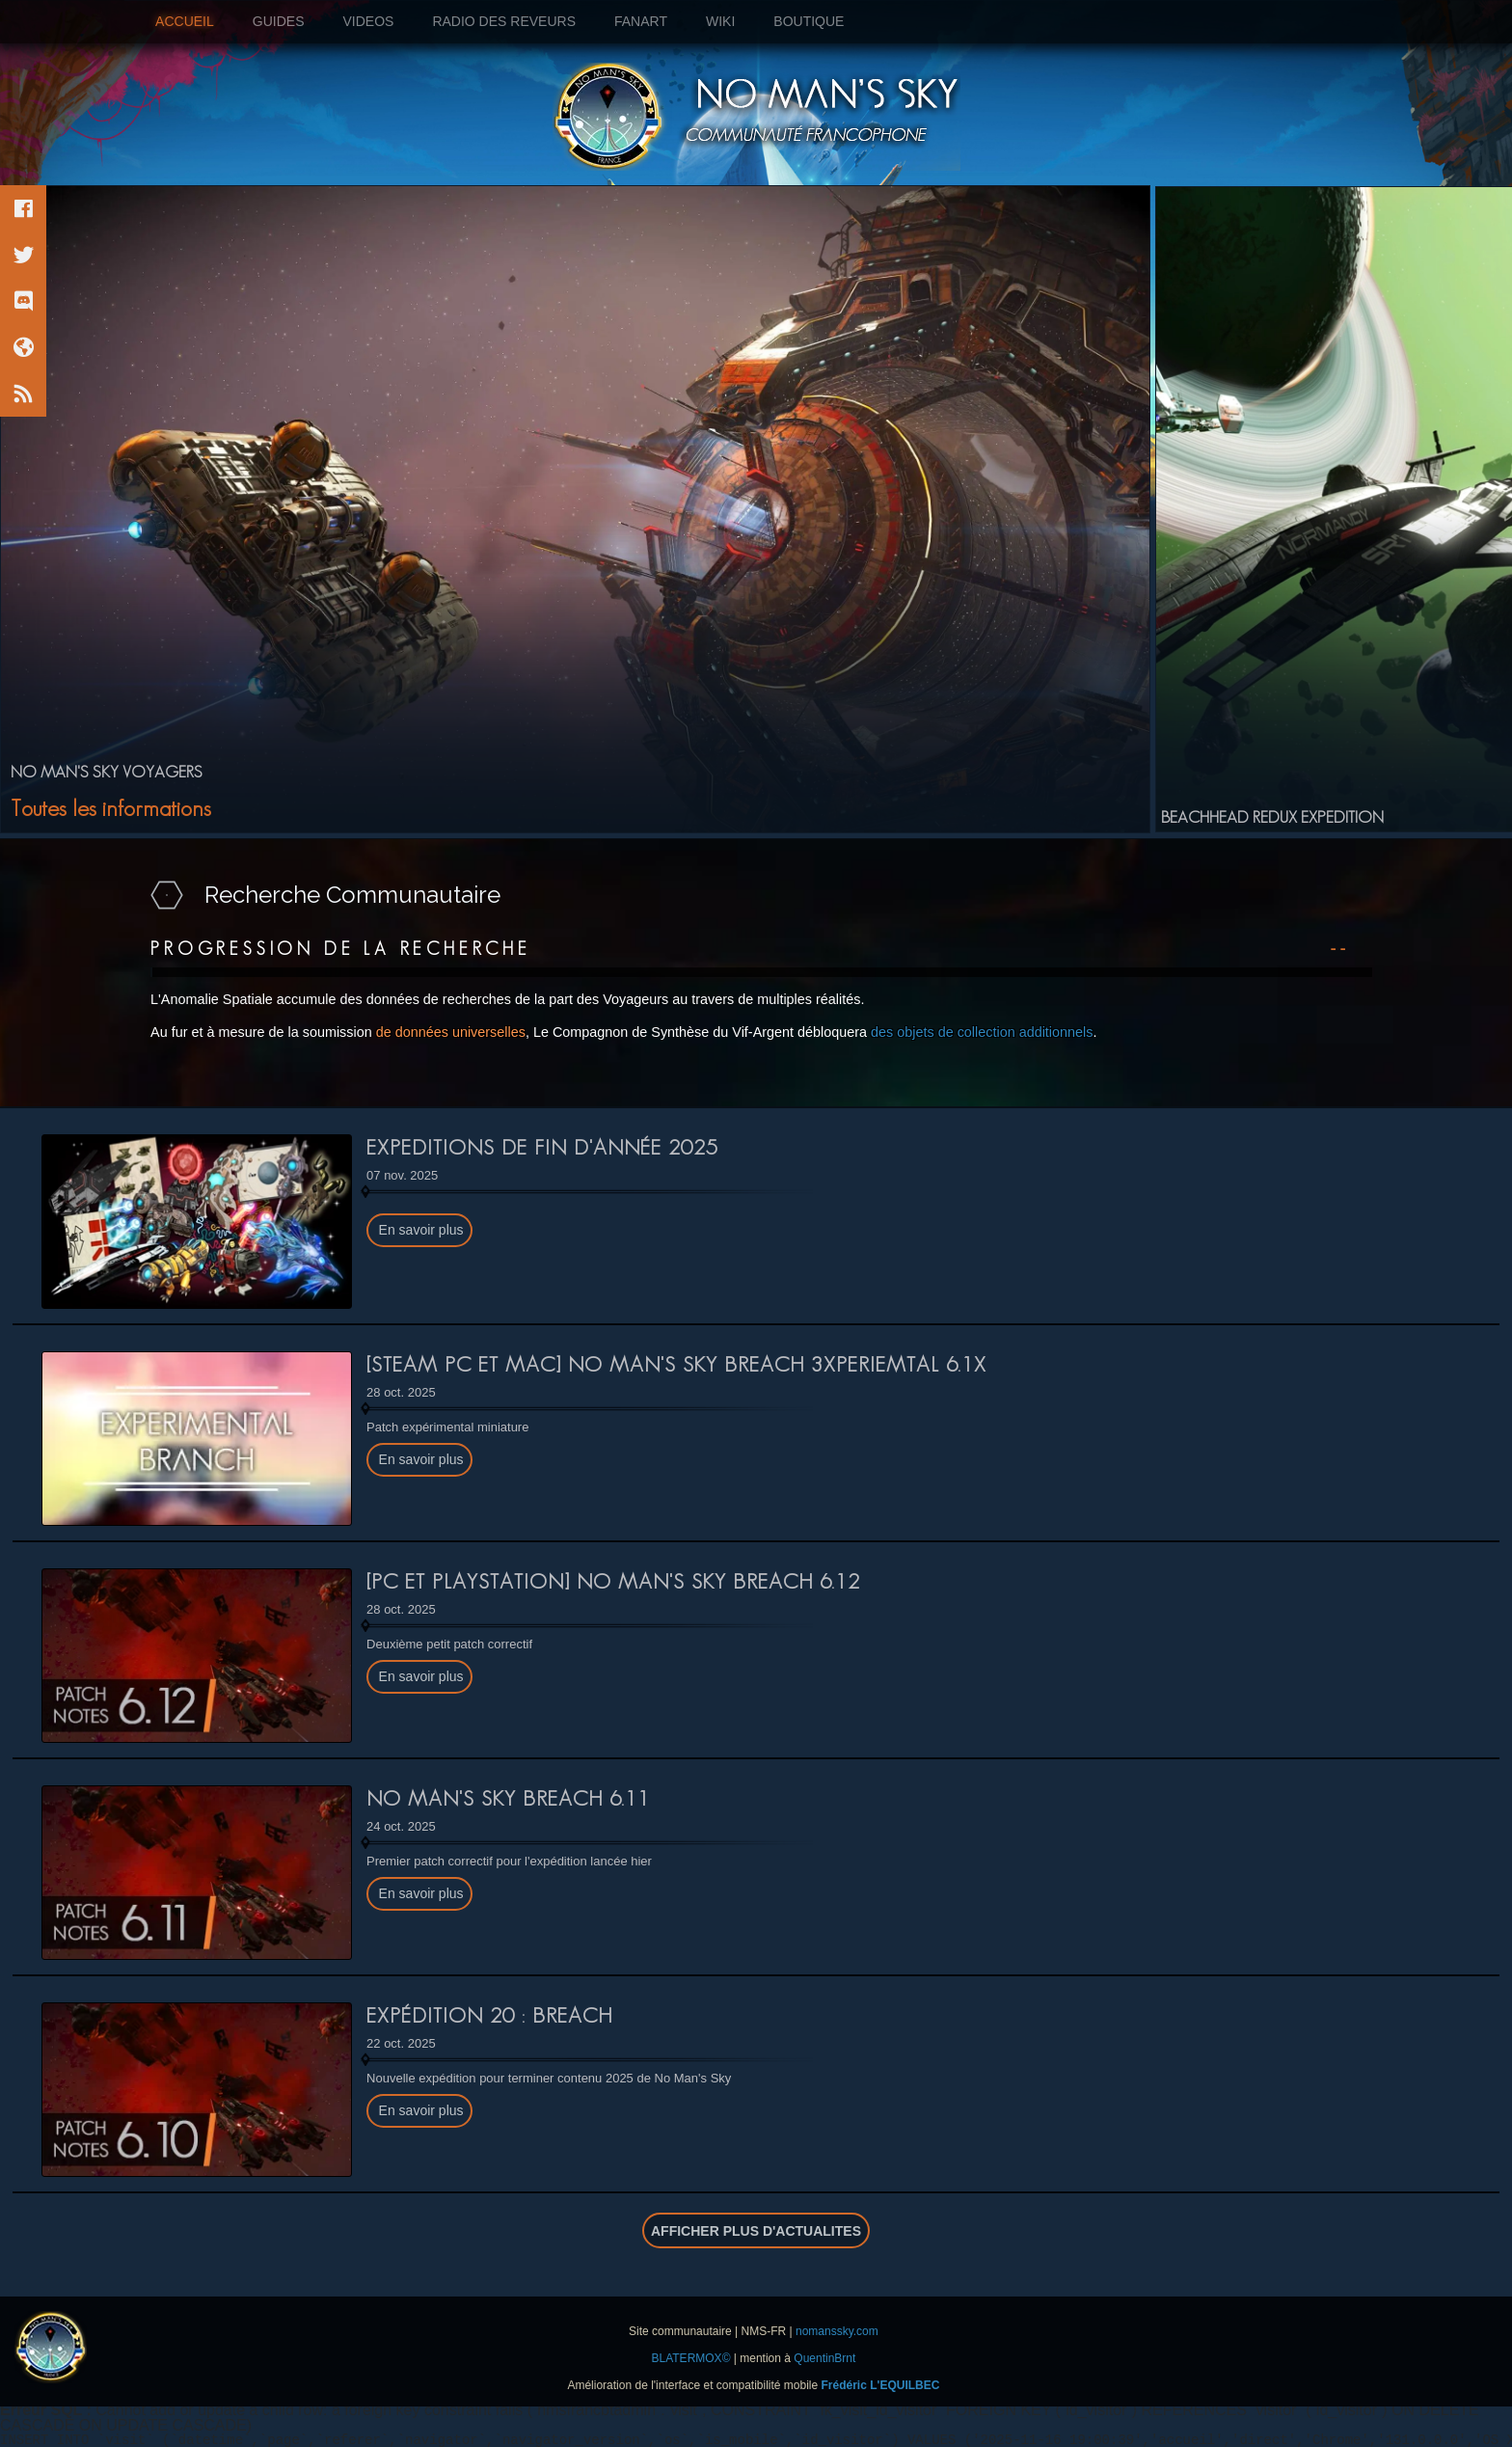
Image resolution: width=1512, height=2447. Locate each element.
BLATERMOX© (691, 2358)
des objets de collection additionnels (982, 1032)
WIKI (720, 21)
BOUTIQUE (808, 21)
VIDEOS (367, 21)
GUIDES (279, 21)
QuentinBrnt (824, 2358)
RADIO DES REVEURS (504, 21)
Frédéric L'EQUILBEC (881, 2385)
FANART (640, 21)
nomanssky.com (837, 2331)
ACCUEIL (194, 21)
